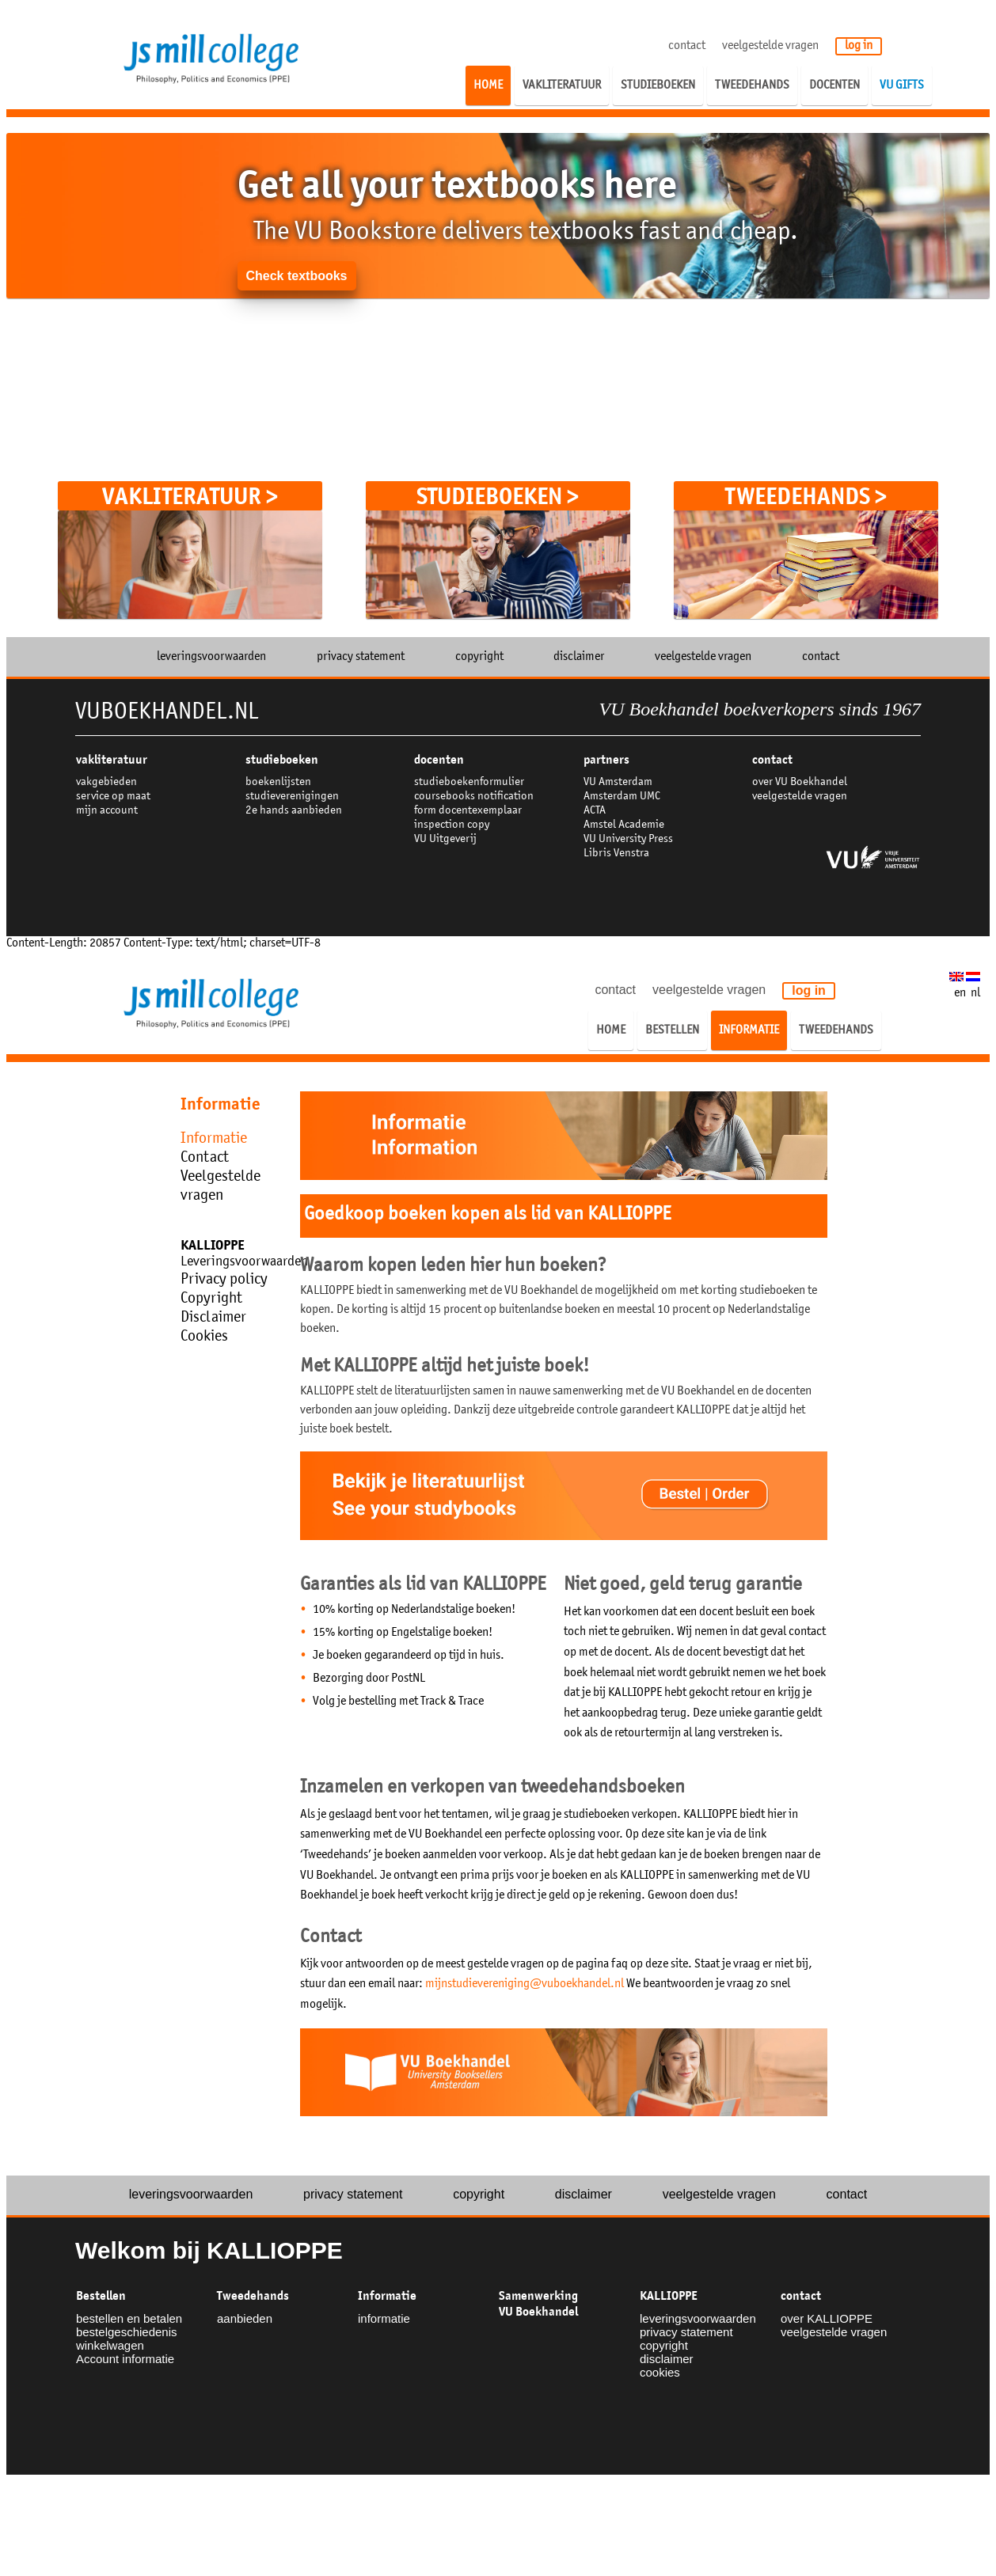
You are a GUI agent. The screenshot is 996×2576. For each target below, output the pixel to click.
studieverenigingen (292, 796)
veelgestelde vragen (770, 46)
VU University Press (628, 839)
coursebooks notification (474, 796)
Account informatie (125, 2358)
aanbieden (244, 2318)
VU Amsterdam (618, 782)
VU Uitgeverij (445, 839)
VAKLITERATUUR (111, 760)
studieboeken (281, 760)
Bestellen (101, 2296)
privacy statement (361, 657)
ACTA (595, 811)
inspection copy (451, 825)
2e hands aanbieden (293, 811)
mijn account (107, 811)
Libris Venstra (616, 853)
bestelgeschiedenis (126, 2332)
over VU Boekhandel (799, 782)
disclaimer (578, 657)
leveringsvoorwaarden (211, 657)
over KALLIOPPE (826, 2318)
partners (606, 760)
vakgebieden (106, 782)
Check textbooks (296, 276)
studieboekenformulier (469, 782)
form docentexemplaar (468, 811)
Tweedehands (253, 2296)
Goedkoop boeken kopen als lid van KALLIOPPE (487, 1215)
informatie (384, 2318)
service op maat (113, 796)
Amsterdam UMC (622, 796)
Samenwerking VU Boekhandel (538, 2304)
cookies (660, 2372)
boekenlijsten (278, 782)
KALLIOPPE (669, 2296)
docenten (439, 760)
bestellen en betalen (129, 2318)
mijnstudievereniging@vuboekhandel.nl (524, 1984)
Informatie (387, 2296)
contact (686, 46)
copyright (479, 657)
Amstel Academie (624, 825)
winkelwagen (110, 2345)
